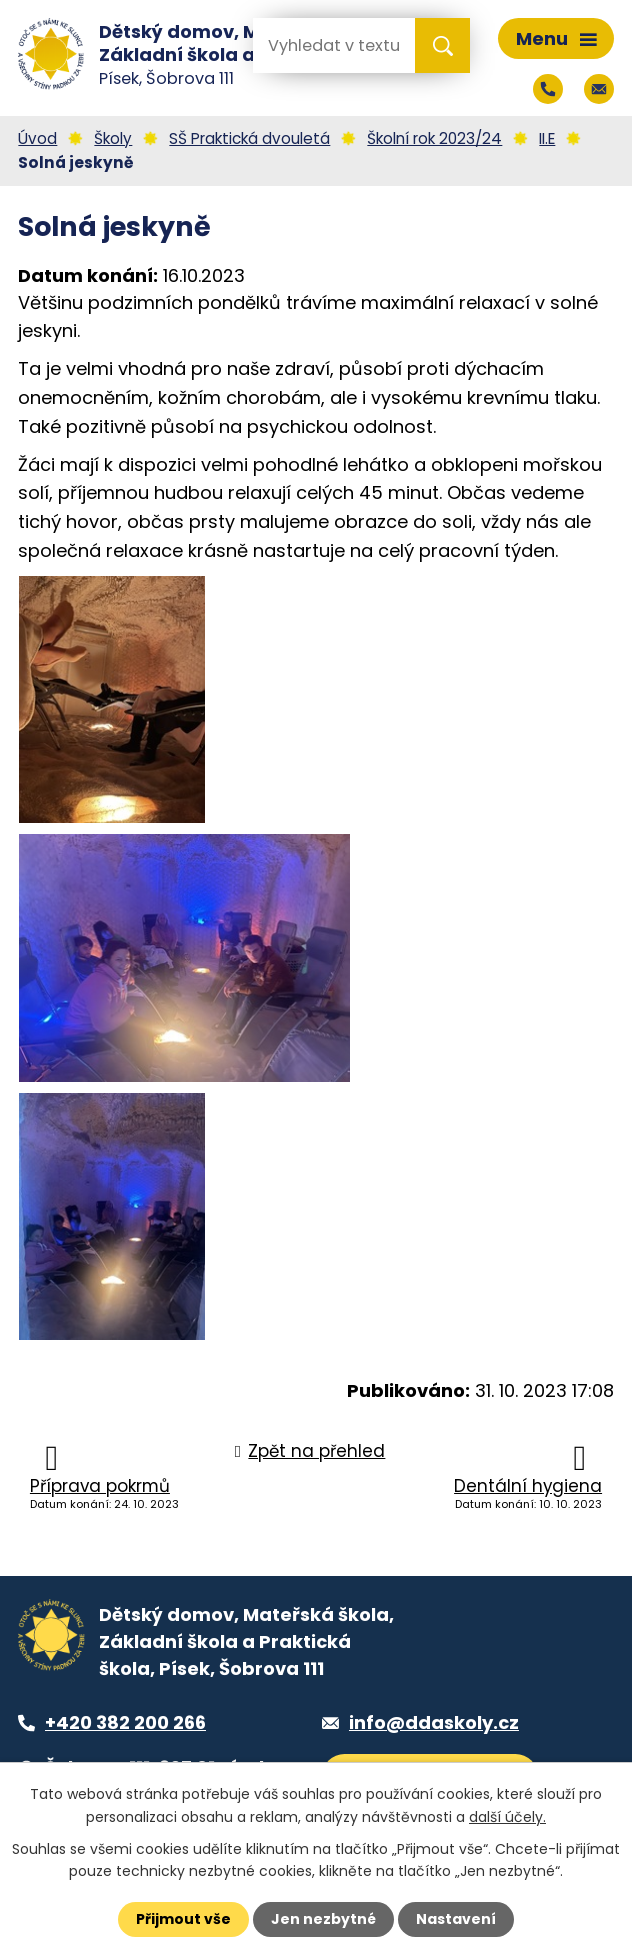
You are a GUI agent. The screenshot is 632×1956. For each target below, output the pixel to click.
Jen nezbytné (323, 1919)
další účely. (507, 1816)
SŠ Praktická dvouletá (249, 138)
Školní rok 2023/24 (434, 138)
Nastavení (456, 1919)
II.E (547, 138)
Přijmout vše (183, 1919)
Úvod (37, 138)
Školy (113, 138)
